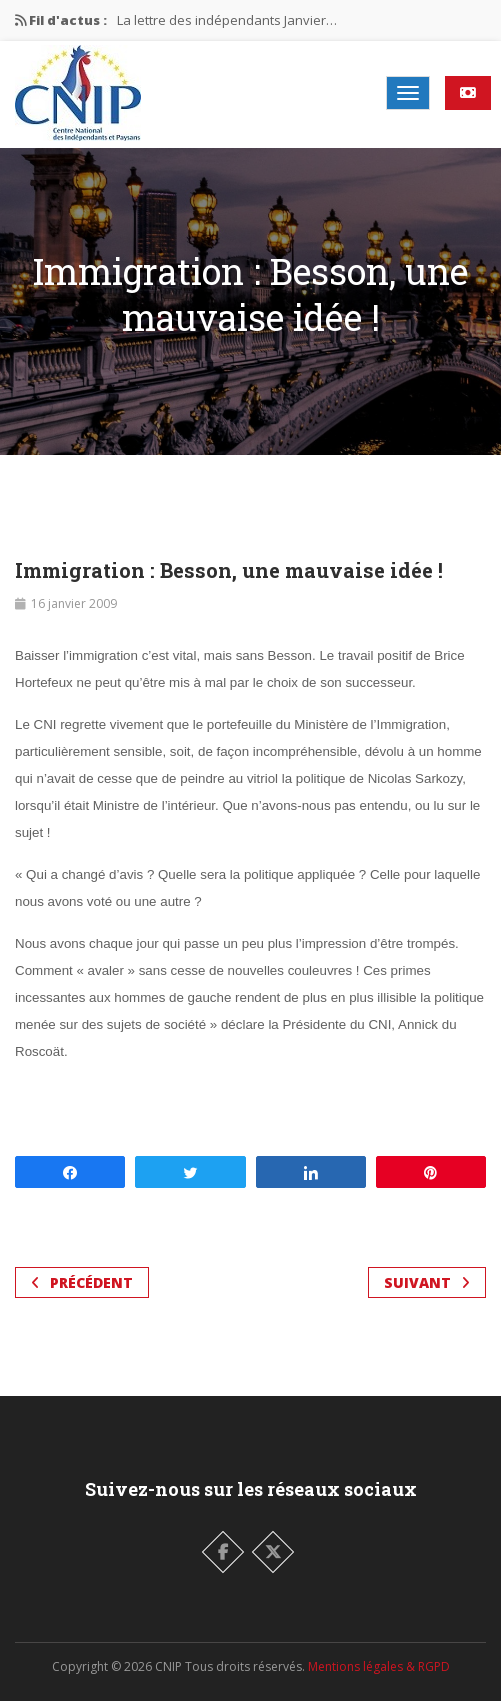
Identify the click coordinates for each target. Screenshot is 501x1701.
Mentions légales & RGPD (379, 1666)
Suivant (427, 1282)
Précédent (82, 1282)
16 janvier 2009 (74, 603)
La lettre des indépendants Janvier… (227, 20)
